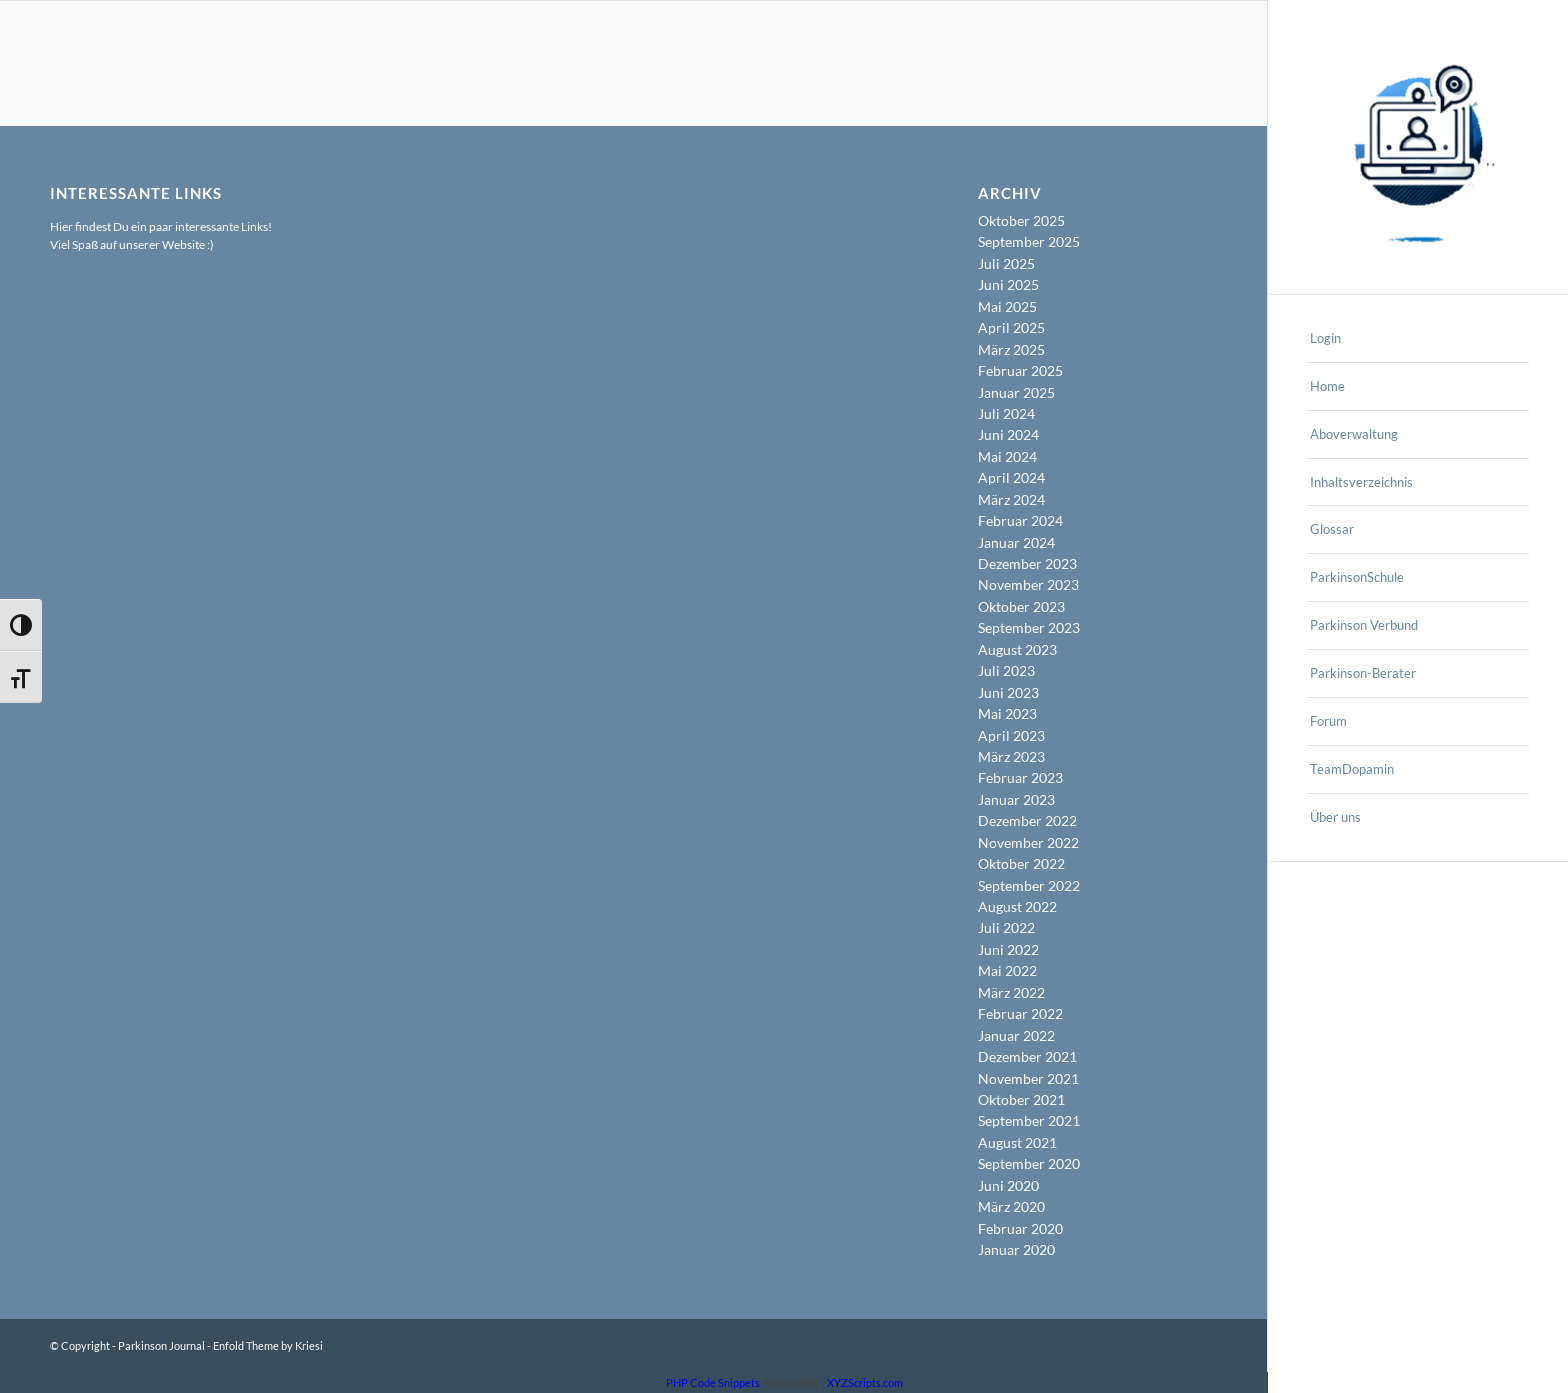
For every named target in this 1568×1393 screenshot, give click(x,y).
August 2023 (1017, 649)
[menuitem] (1418, 339)
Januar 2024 (1016, 542)
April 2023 (1011, 735)
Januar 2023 (1016, 799)
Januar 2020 (1016, 1249)
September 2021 (1029, 1120)
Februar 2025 (1020, 370)
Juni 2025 (1008, 284)
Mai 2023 (1007, 713)
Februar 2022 (1020, 1013)
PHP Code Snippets (713, 1382)
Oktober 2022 (1021, 863)
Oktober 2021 (1021, 1099)
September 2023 (1029, 627)
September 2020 (1029, 1163)
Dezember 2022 (1027, 820)
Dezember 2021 (1027, 1056)
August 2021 (1017, 1142)
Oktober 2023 (1021, 606)
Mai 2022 (1007, 970)
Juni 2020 (1008, 1185)
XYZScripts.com (865, 1382)
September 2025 (1029, 241)
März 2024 (1011, 499)
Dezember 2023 (1027, 563)
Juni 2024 (1008, 434)
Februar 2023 (1020, 777)
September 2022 (1029, 885)
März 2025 (1011, 349)
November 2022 (1028, 842)
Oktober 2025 (1021, 220)
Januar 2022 (1016, 1035)
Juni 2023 (1008, 692)
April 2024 (1011, 477)
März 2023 (1011, 756)
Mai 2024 (1007, 456)
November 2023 (1028, 584)
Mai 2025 (1007, 306)
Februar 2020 (1020, 1228)
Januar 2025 (1016, 392)
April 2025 (1011, 327)
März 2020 (1011, 1206)
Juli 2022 (1006, 927)
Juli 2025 (1006, 263)
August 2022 (1017, 906)
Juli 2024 (1006, 413)
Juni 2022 (1008, 949)
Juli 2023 (1006, 670)
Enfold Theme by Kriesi (268, 1345)
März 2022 (1011, 992)
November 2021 (1028, 1078)
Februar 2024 (1020, 520)
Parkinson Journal (161, 1345)
